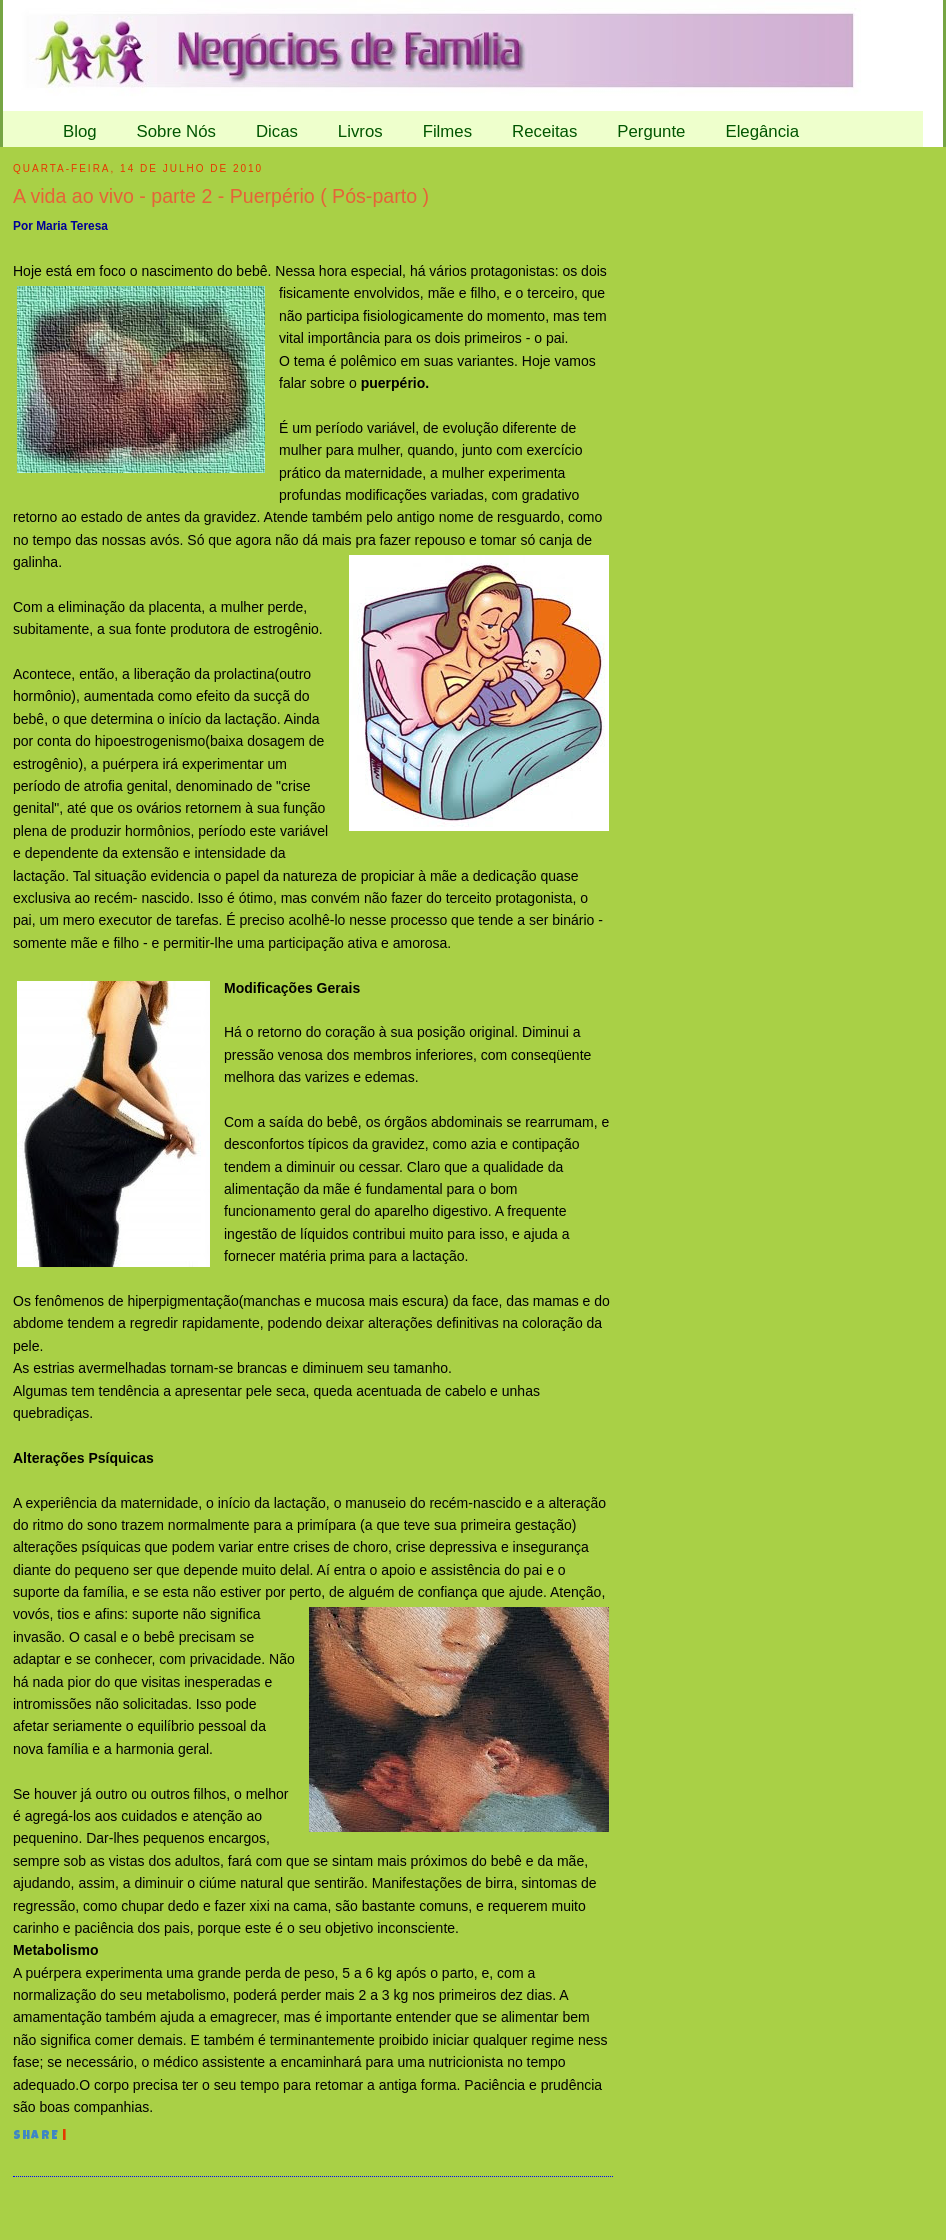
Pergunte (651, 131)
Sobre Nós (176, 131)
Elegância (762, 131)
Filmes (447, 131)
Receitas (544, 131)
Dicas (277, 131)
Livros (360, 131)
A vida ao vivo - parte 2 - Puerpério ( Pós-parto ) (221, 196)
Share (36, 2137)
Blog (80, 131)
